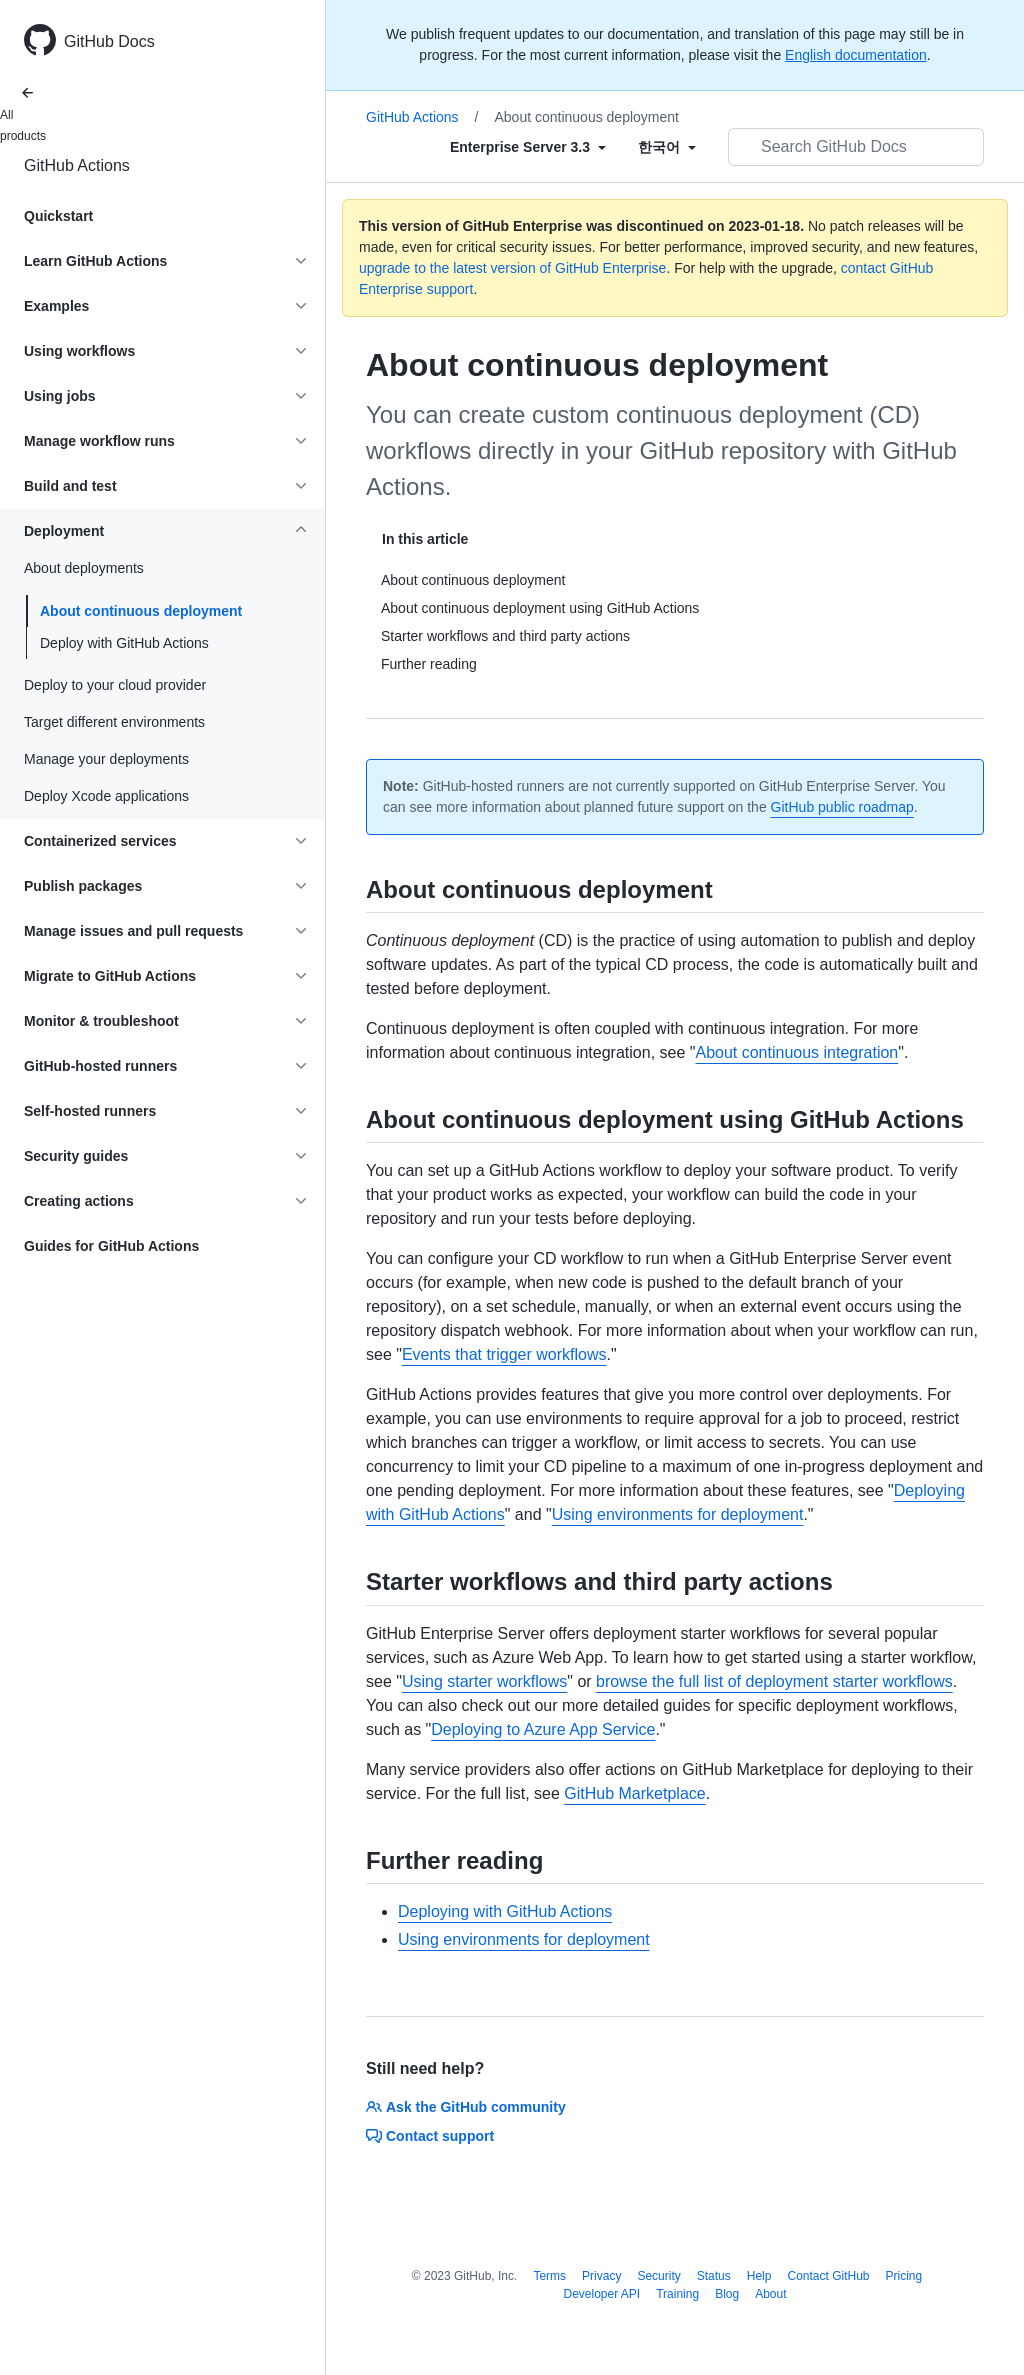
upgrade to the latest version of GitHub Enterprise (512, 268)
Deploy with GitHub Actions (124, 643)
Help (759, 2276)
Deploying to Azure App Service (543, 1729)
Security (658, 2276)
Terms (549, 2276)
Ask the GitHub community (466, 2107)
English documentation (856, 55)
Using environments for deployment (678, 1514)
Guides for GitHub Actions (111, 1246)
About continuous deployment (141, 611)
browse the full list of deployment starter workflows (774, 1681)
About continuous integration (796, 1052)
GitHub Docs (109, 41)
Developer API (601, 2294)
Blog (727, 2294)
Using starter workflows (484, 1681)
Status (714, 2276)
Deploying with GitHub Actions (505, 1911)
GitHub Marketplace (634, 1793)
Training (677, 2294)
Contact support (430, 2136)
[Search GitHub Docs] (856, 147)
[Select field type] (528, 147)
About (770, 2294)
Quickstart (58, 216)
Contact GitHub (828, 2276)
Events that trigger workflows (504, 1354)
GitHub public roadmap (842, 807)
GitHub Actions (77, 165)
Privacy (601, 2276)
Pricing (904, 2276)
